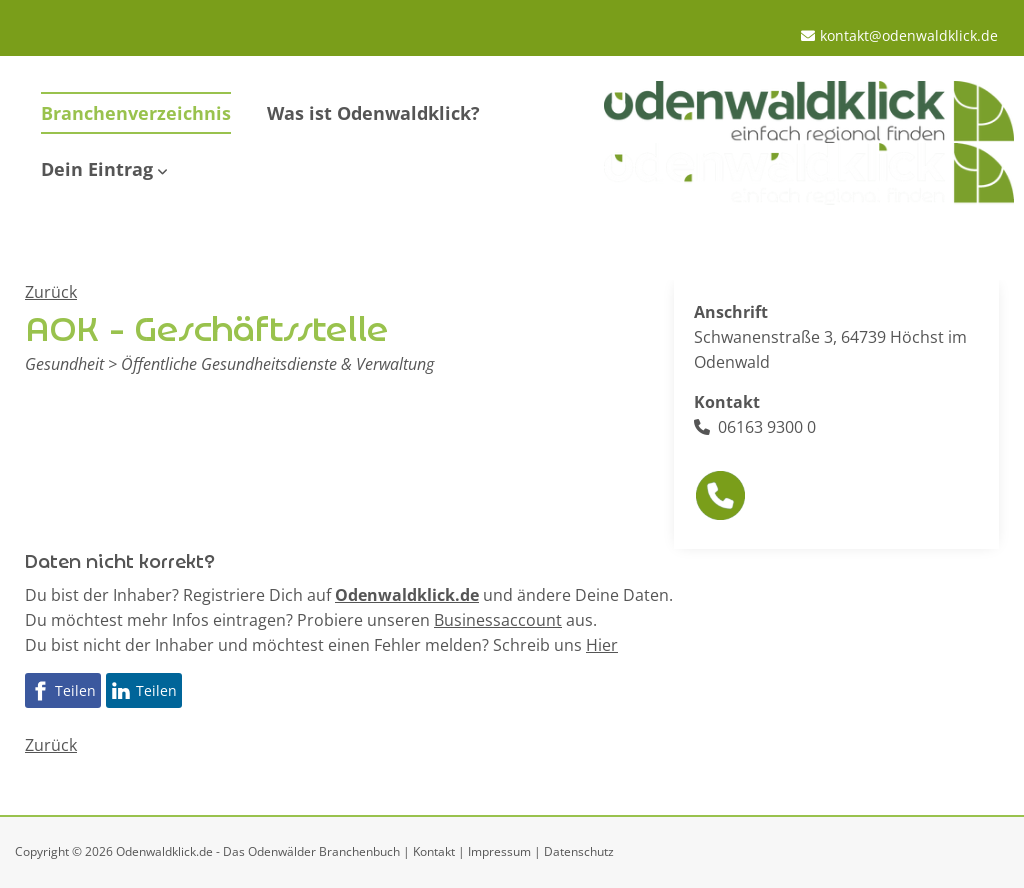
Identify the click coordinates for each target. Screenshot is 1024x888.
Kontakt (434, 851)
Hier (602, 645)
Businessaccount (498, 620)
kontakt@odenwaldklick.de (909, 35)
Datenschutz (579, 851)
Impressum (499, 851)
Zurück (51, 292)
